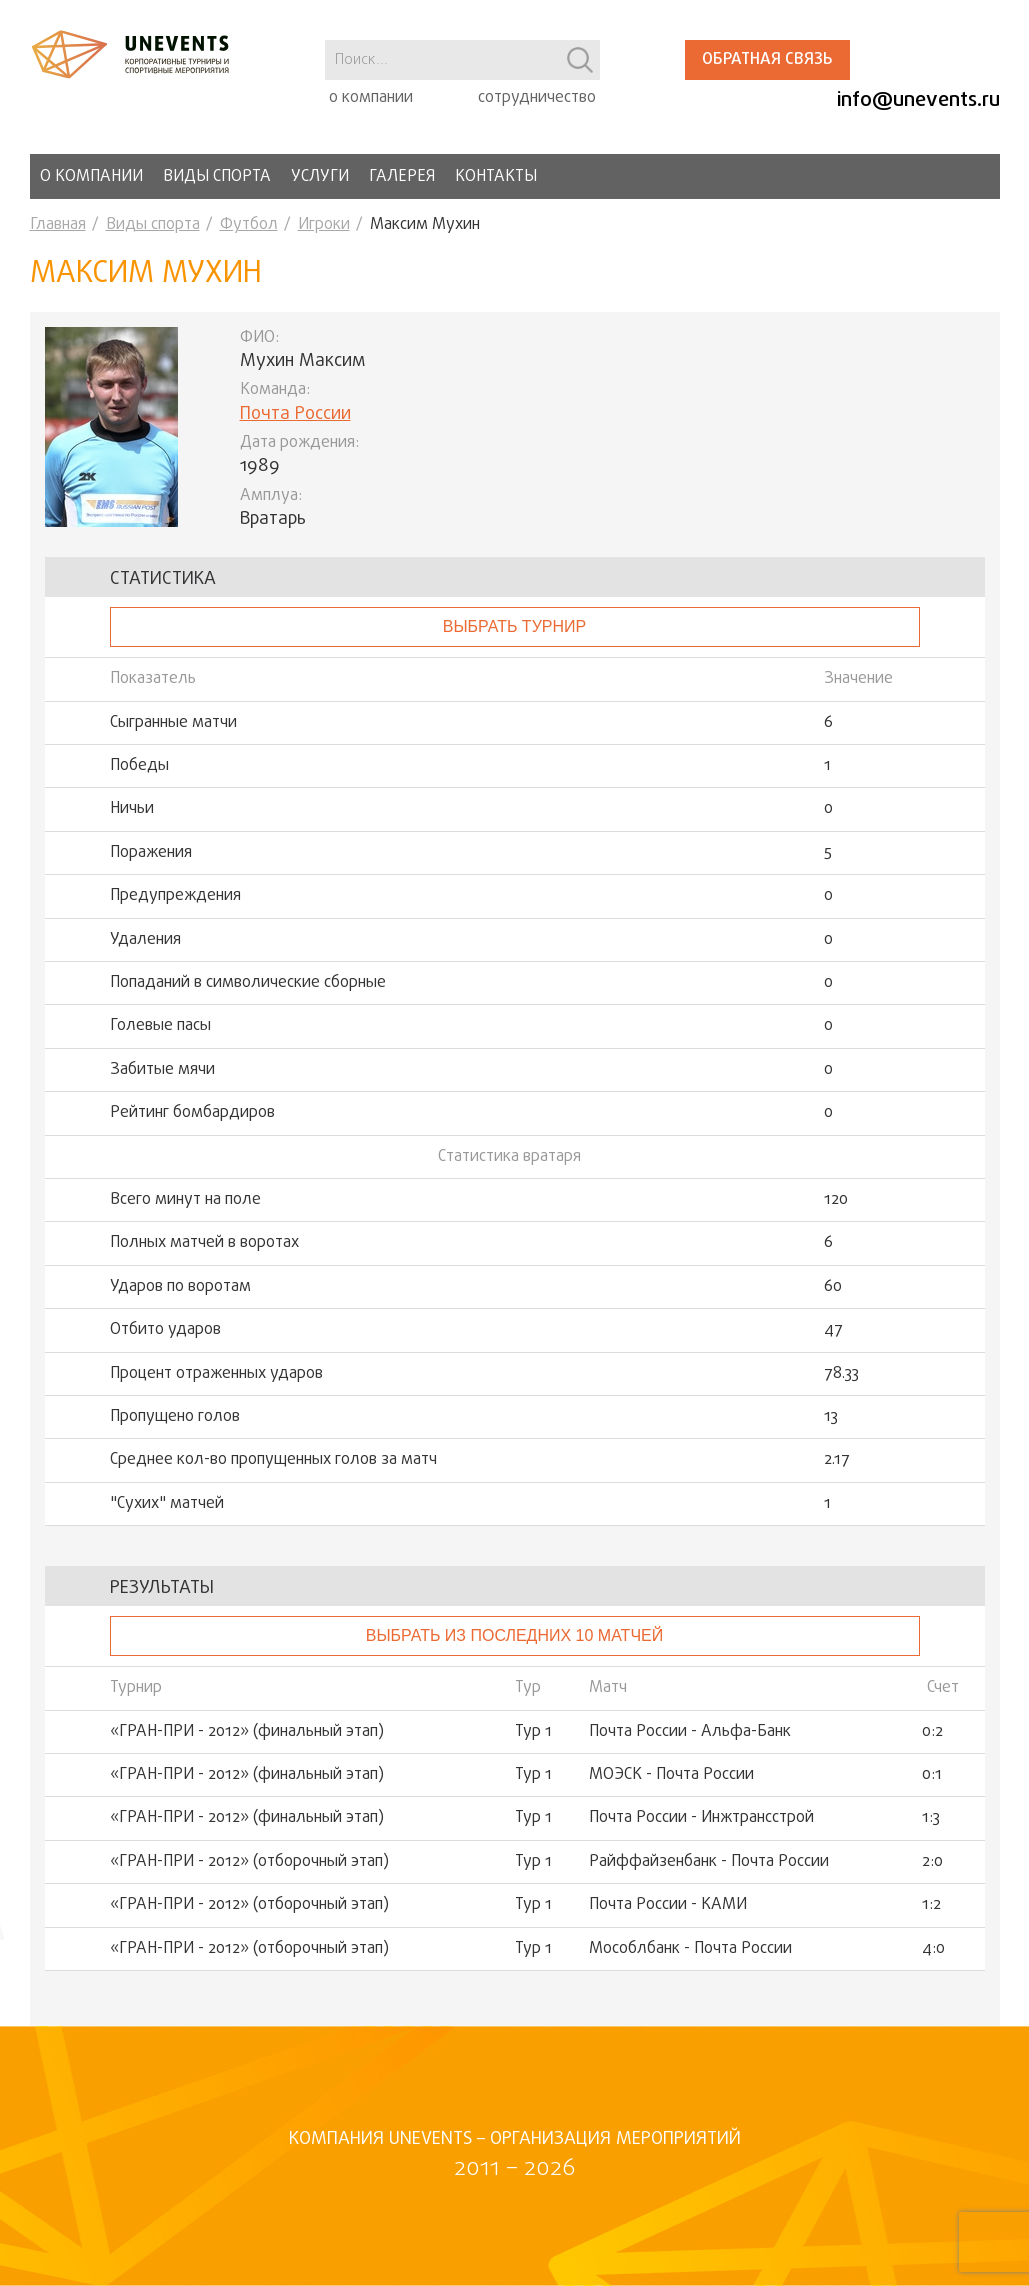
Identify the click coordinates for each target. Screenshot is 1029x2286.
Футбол (249, 225)
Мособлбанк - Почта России (690, 1949)
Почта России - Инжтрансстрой (701, 1818)
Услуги (320, 177)
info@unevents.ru (918, 100)
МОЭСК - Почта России (671, 1775)
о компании (371, 98)
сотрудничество (537, 98)
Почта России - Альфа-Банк (690, 1732)
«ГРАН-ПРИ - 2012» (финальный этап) (247, 1732)
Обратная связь (767, 60)
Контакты (496, 177)
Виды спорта (217, 177)
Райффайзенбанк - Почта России (709, 1862)
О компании (91, 177)
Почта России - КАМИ (668, 1905)
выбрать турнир (514, 626)
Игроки (324, 225)
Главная (58, 225)
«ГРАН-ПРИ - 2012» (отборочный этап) (249, 1862)
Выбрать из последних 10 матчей (514, 1635)
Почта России (295, 414)
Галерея (402, 177)
